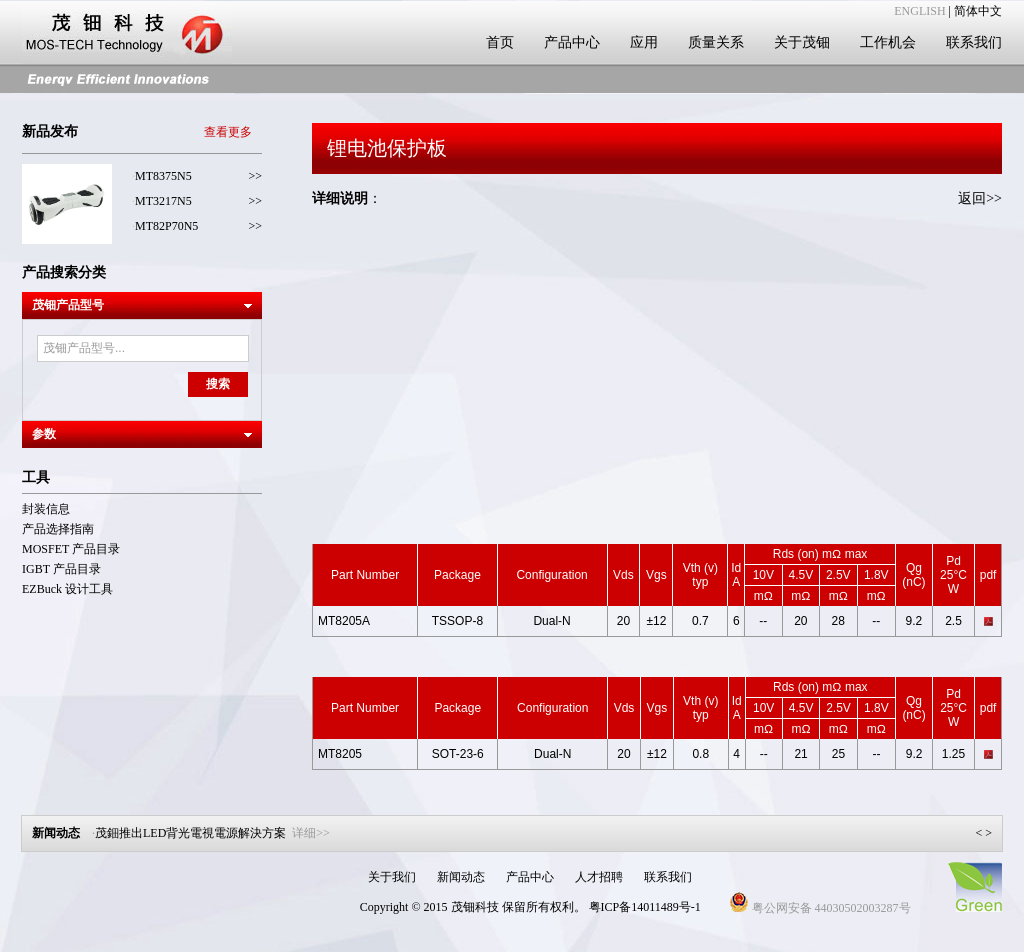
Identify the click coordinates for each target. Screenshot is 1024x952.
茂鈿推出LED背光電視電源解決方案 (212, 833)
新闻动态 (461, 877)
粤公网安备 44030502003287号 (820, 908)
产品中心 (572, 42)
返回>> (980, 198)
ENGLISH (919, 11)
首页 (500, 42)
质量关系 (716, 42)
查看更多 (228, 132)
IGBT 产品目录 (61, 569)
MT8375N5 (163, 176)
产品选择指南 (58, 529)
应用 (644, 42)
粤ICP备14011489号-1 (645, 907)
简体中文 (978, 11)
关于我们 (392, 877)
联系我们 (974, 42)
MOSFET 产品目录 (71, 549)
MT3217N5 (163, 201)
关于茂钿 (802, 42)
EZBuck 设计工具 (67, 589)
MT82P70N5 (166, 226)
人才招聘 (599, 877)
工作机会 (888, 42)
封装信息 (46, 509)
